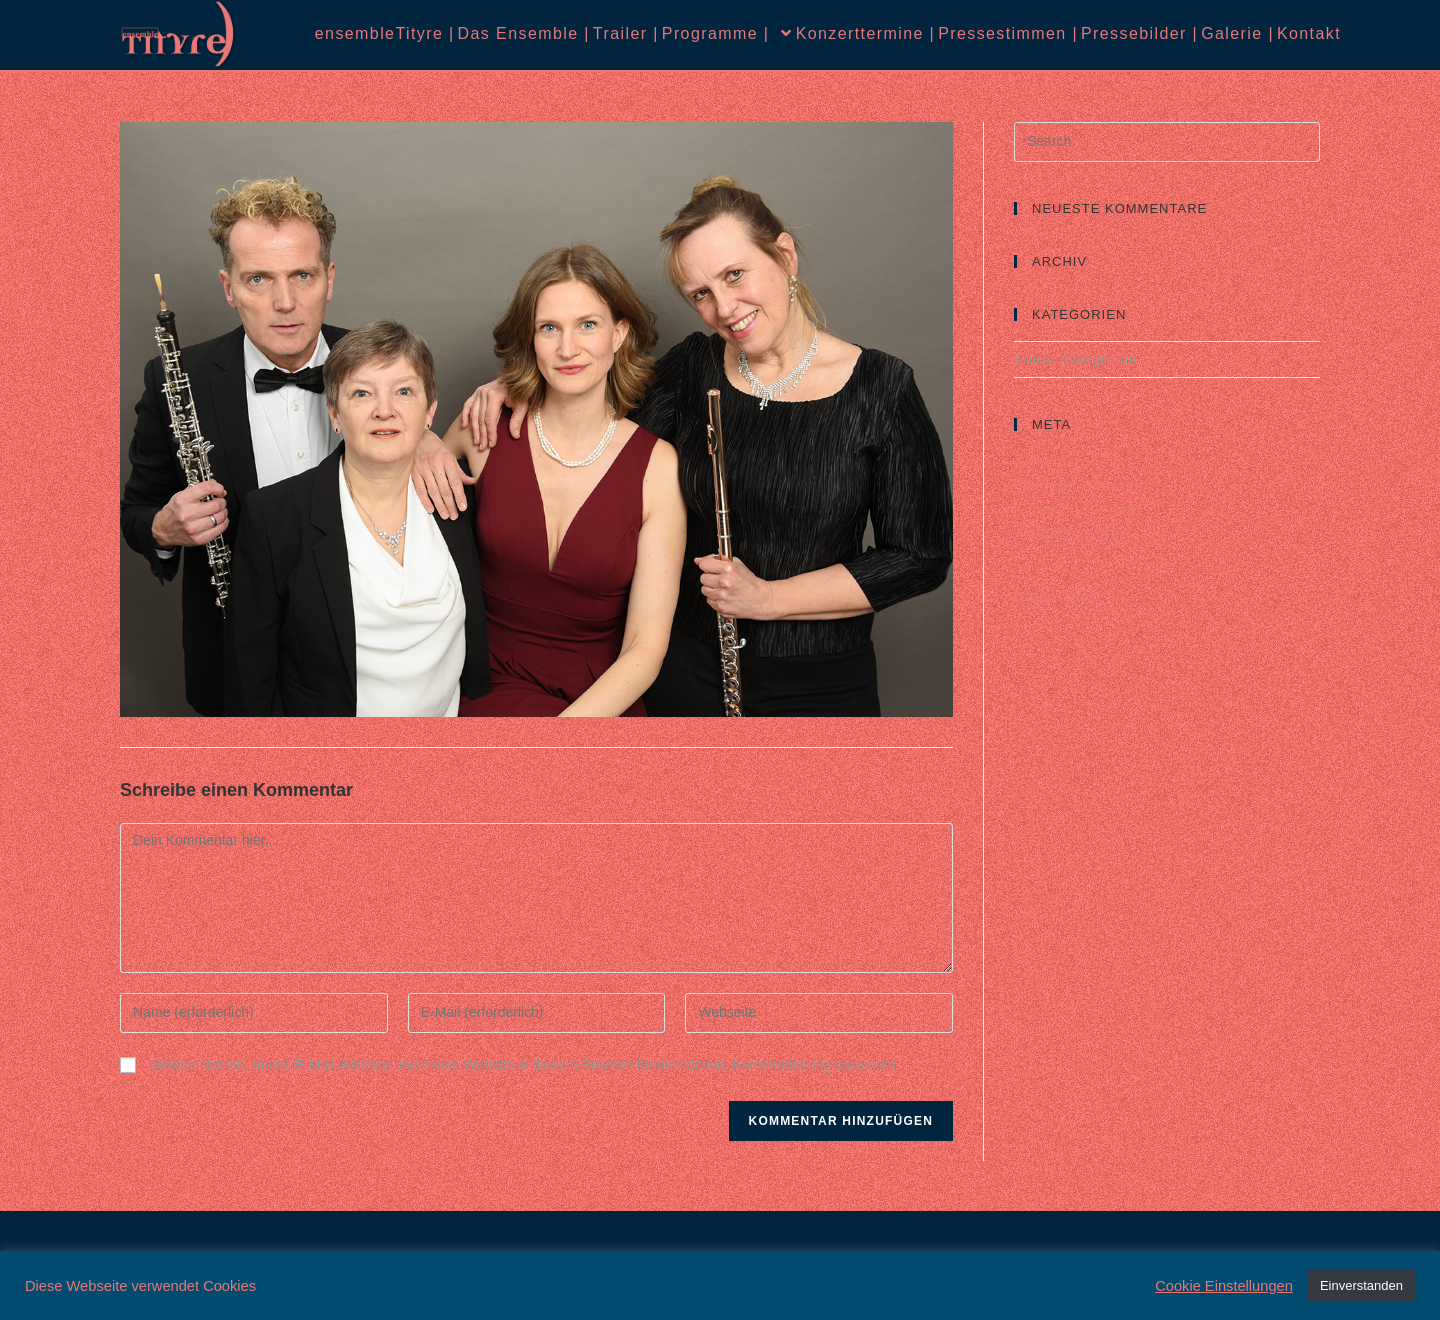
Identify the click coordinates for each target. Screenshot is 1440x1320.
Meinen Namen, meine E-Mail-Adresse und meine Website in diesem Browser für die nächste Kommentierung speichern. (525, 1065)
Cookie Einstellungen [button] (1224, 1286)
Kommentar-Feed (1075, 509)
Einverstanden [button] (1361, 1285)
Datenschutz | (1122, 596)
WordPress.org (1067, 532)
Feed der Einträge (1079, 485)
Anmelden (1049, 462)
